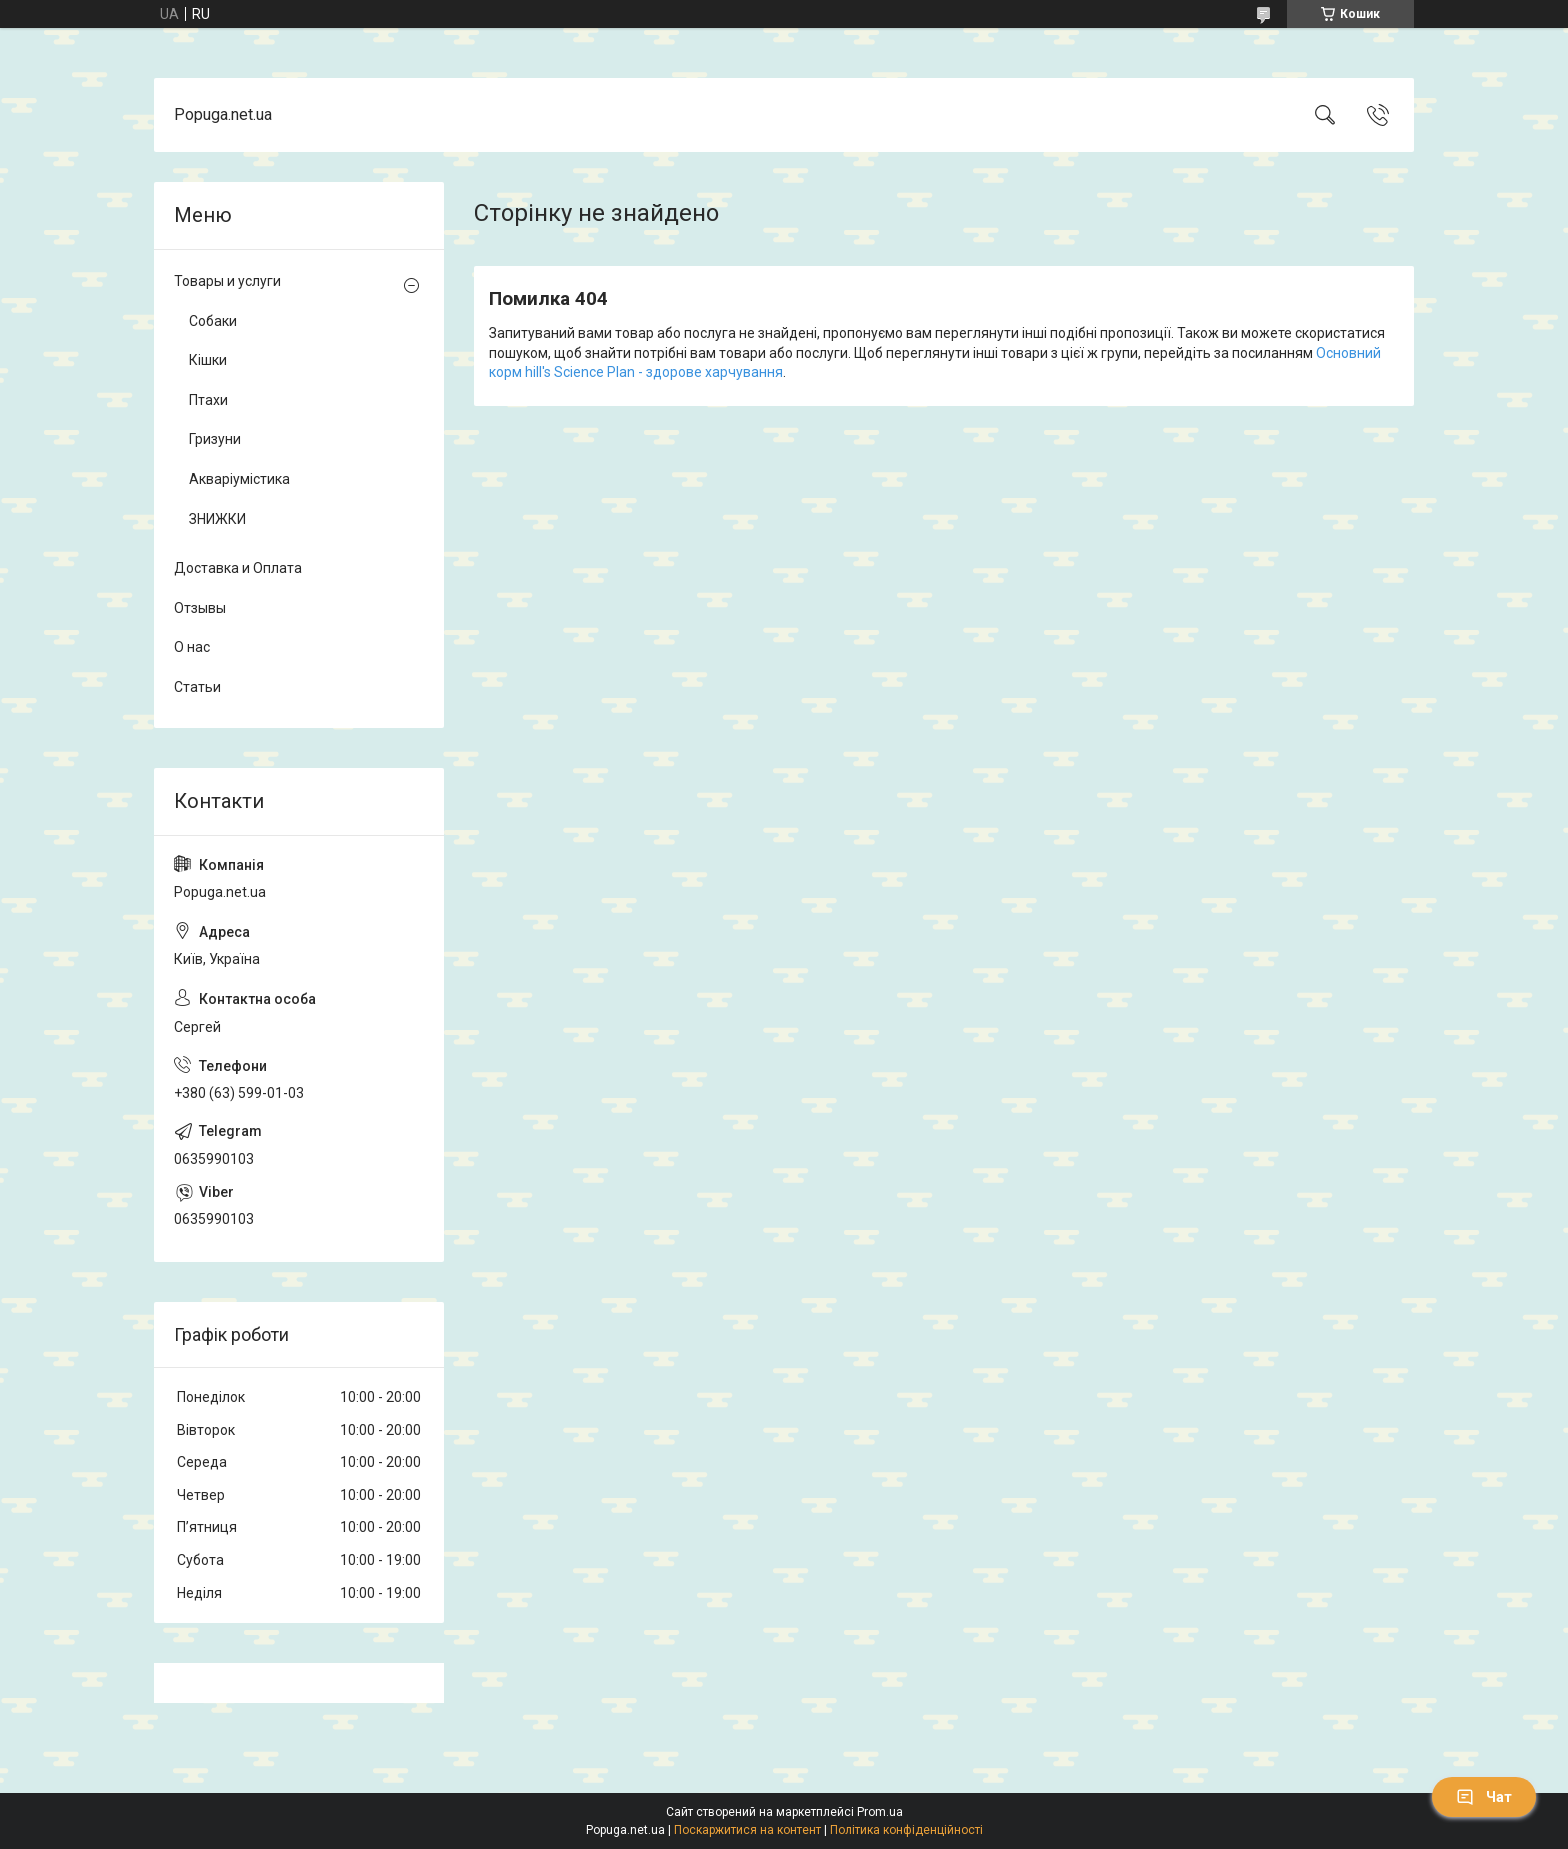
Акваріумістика (239, 479)
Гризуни (215, 439)
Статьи (197, 687)
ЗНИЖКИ (217, 519)
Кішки (208, 360)
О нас (192, 647)
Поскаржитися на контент (747, 1830)
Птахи (208, 400)
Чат (1484, 1797)
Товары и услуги (227, 281)
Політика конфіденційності (906, 1830)
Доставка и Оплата (238, 568)
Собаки (213, 321)
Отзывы (200, 608)
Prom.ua (880, 1812)
